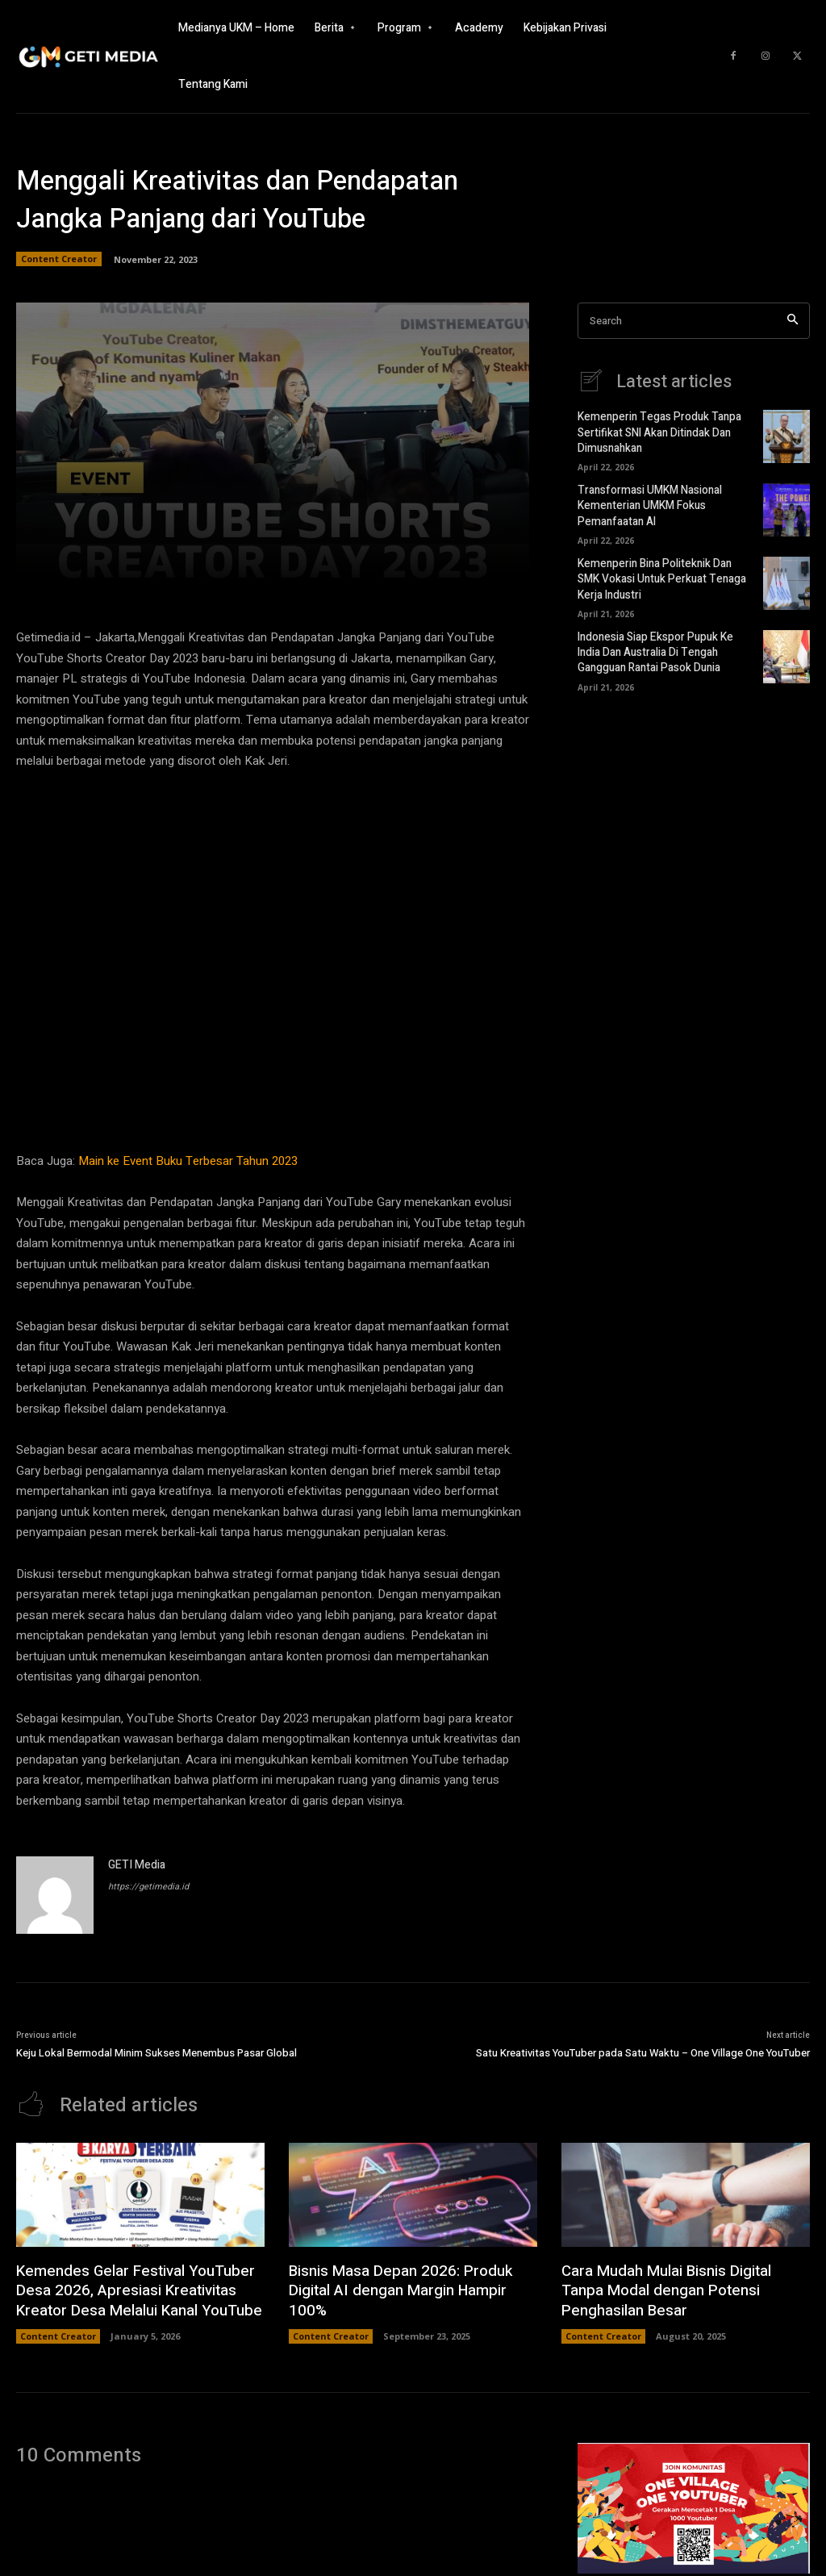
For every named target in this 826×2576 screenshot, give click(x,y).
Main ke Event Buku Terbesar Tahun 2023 (188, 1161)
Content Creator (59, 259)
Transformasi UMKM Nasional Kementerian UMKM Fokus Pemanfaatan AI (647, 502)
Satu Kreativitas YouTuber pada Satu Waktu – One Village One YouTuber (643, 2052)
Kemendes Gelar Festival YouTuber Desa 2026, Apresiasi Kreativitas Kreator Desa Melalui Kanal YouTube (134, 2289)
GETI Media (136, 1864)
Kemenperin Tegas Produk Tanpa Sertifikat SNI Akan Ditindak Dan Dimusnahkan (655, 431)
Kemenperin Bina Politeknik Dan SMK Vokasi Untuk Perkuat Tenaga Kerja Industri (663, 572)
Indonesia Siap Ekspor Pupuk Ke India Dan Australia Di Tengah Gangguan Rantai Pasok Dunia (653, 643)
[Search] (792, 321)
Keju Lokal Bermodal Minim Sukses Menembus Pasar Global (156, 2052)
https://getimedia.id (148, 1886)
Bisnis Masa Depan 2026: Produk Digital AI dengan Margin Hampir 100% (411, 2280)
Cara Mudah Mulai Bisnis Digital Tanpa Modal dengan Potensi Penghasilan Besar (684, 2289)
